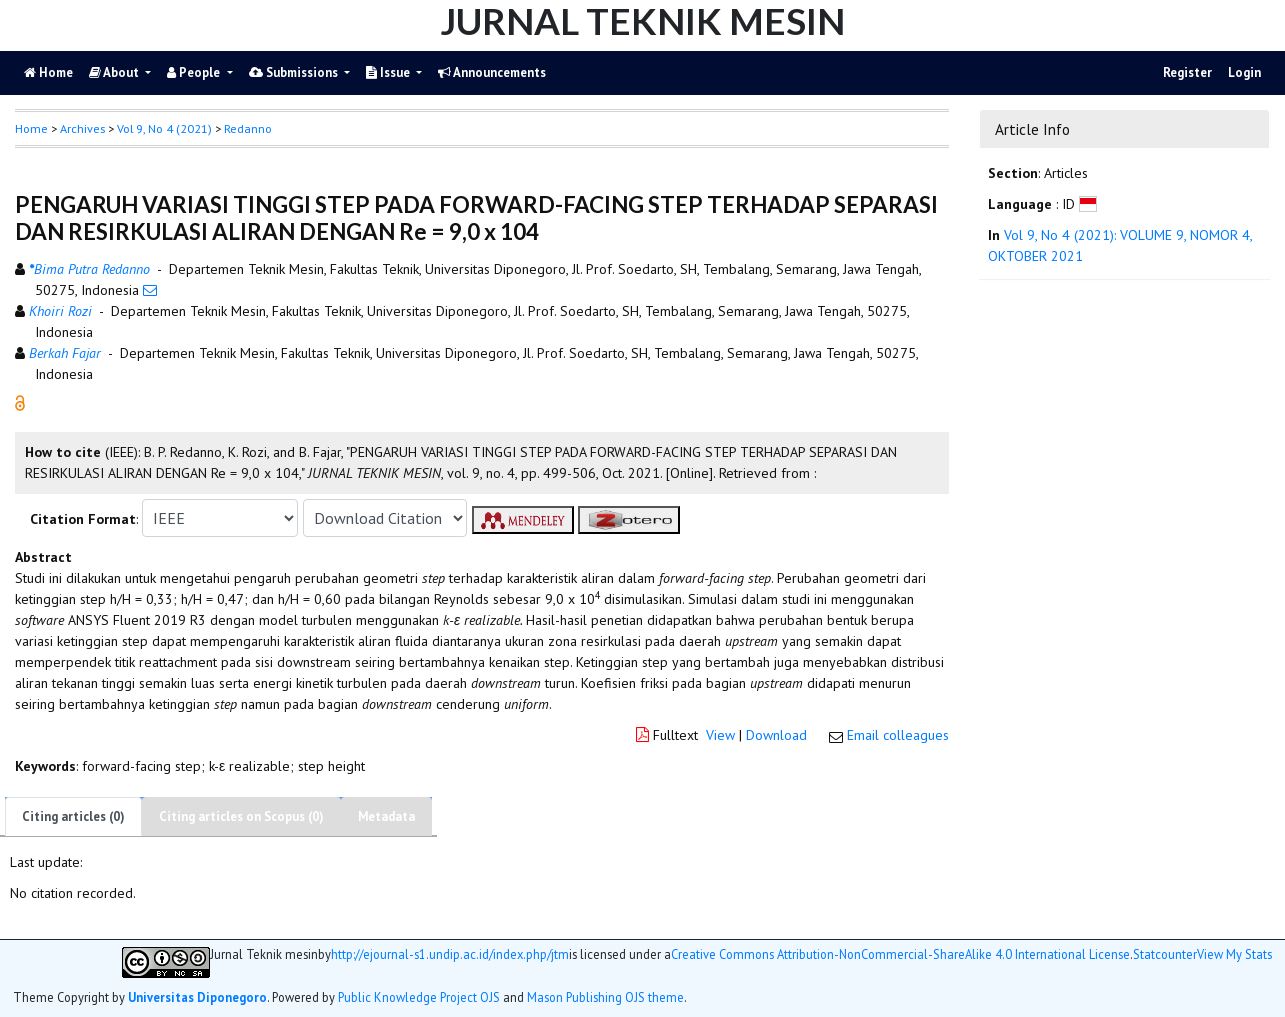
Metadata (386, 816)
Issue (389, 72)
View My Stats (1234, 954)
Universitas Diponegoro (197, 997)
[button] (20, 402)
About (115, 72)
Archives (82, 128)
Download (776, 735)
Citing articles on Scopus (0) (241, 816)
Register (1187, 72)
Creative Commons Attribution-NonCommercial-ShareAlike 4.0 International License (900, 954)
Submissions (295, 72)
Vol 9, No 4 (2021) (164, 128)
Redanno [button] (248, 128)
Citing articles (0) (73, 816)
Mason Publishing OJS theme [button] (605, 997)
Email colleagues (898, 735)
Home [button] (31, 128)
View (720, 735)
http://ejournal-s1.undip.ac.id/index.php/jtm (450, 954)
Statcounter (1165, 954)
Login (1244, 72)
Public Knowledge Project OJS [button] (419, 997)
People (195, 72)
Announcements (492, 72)
